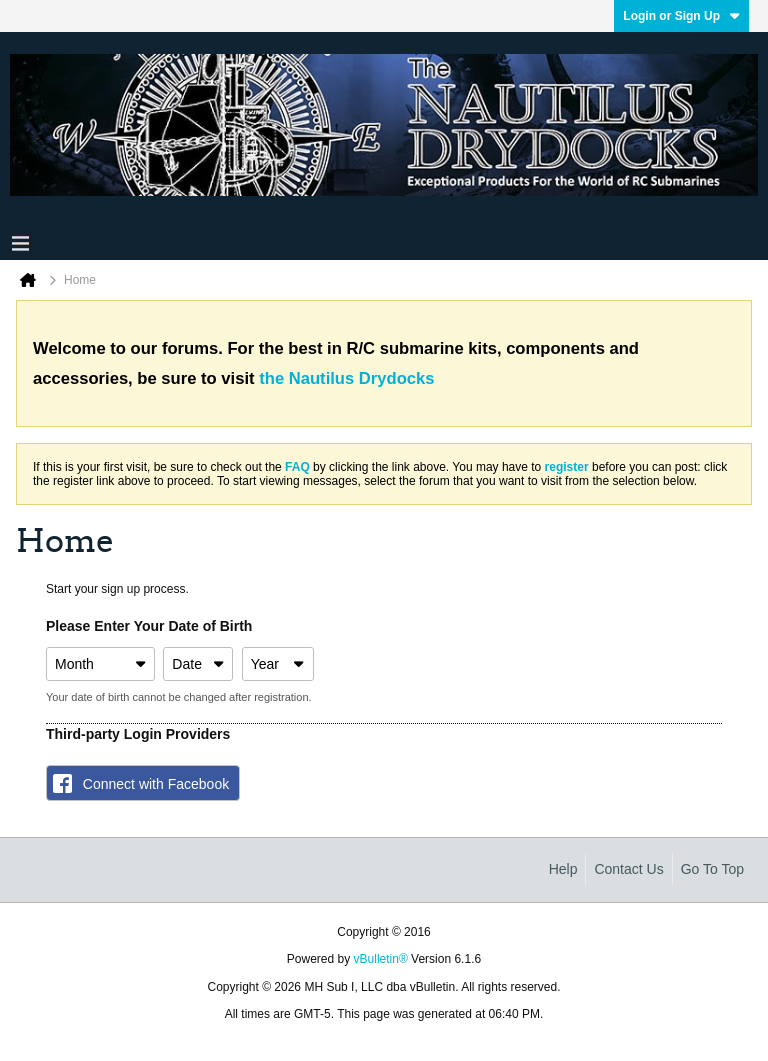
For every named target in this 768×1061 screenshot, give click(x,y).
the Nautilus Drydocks (346, 378)
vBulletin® (381, 959)
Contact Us (628, 869)
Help (563, 869)
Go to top (712, 869)
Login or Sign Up (681, 16)
